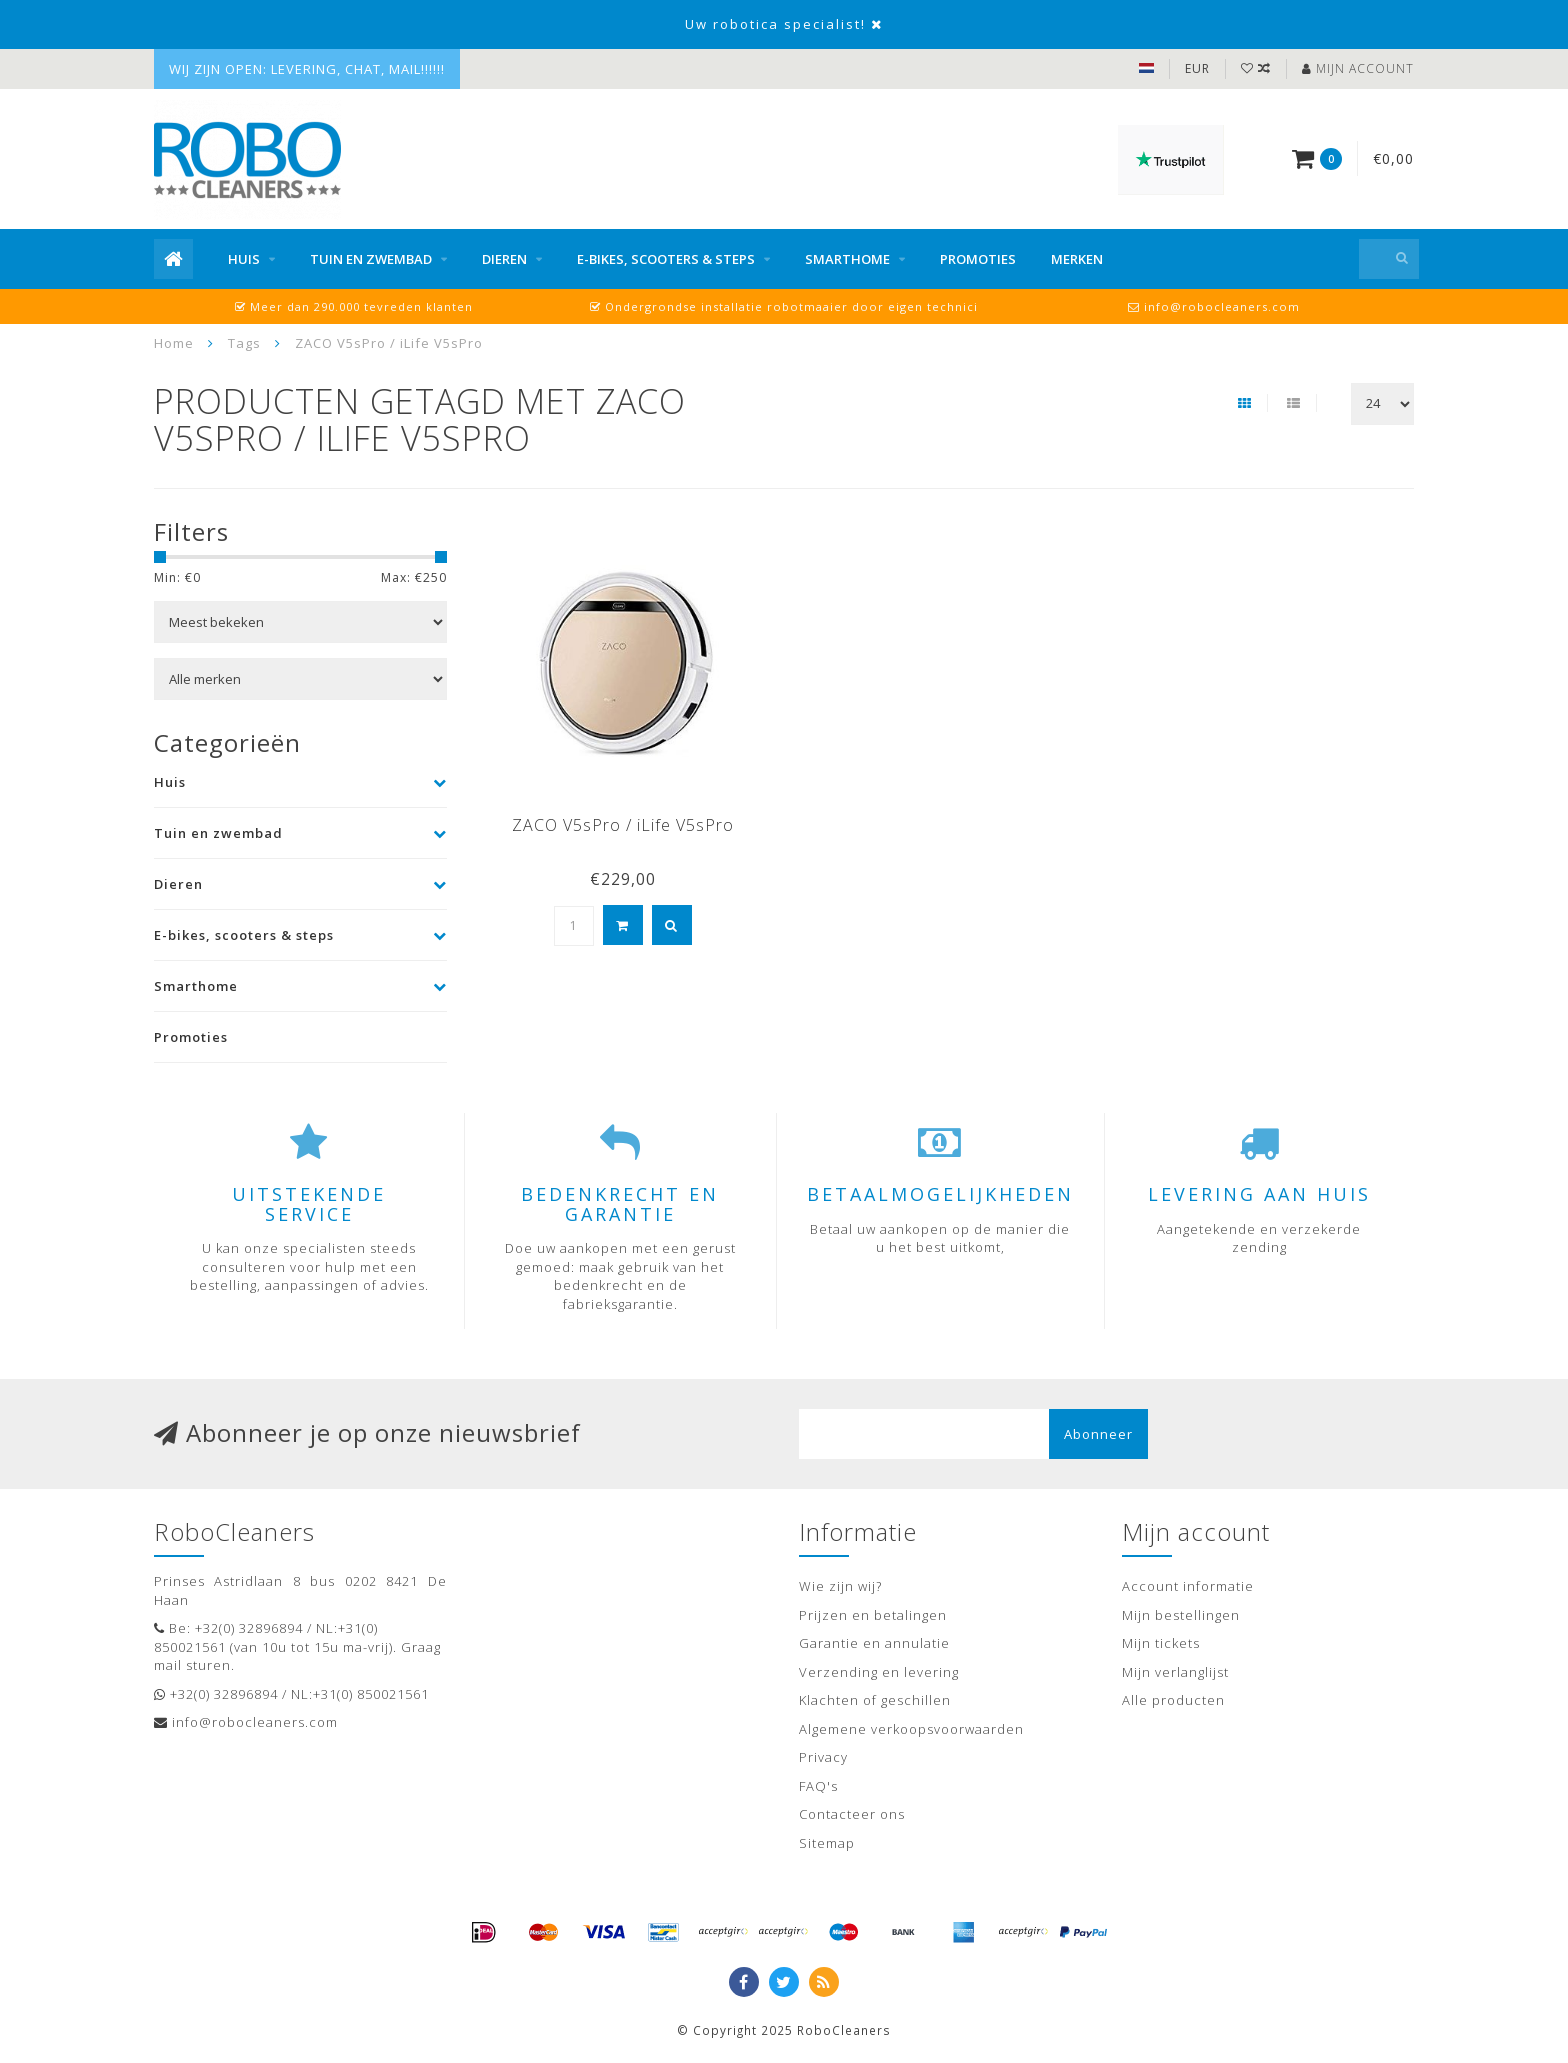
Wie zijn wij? (840, 1586)
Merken (1077, 259)
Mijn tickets (1161, 1643)
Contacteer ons (852, 1814)
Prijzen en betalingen (873, 1615)
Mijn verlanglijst (1175, 1672)
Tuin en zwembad (371, 259)
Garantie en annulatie (874, 1643)
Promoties (978, 259)
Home (174, 343)
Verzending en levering (879, 1672)
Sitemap (827, 1843)
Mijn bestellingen (1181, 1615)
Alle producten (1173, 1700)
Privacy (823, 1757)
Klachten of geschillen (875, 1700)
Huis (244, 259)
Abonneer (1098, 1434)
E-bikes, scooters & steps (666, 259)
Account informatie (1188, 1586)
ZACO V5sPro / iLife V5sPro (623, 825)
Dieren (504, 259)
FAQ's (818, 1786)
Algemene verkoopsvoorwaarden (911, 1729)
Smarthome (847, 259)
